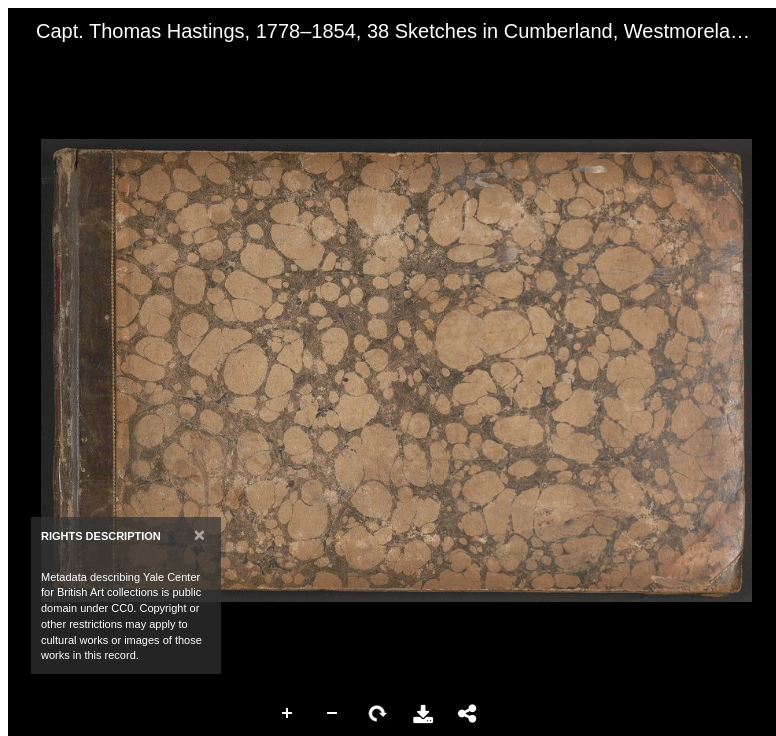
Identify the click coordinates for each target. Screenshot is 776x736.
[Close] (199, 534)
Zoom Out (333, 714)
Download (423, 714)
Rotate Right (378, 714)
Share (468, 714)
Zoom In (288, 714)
